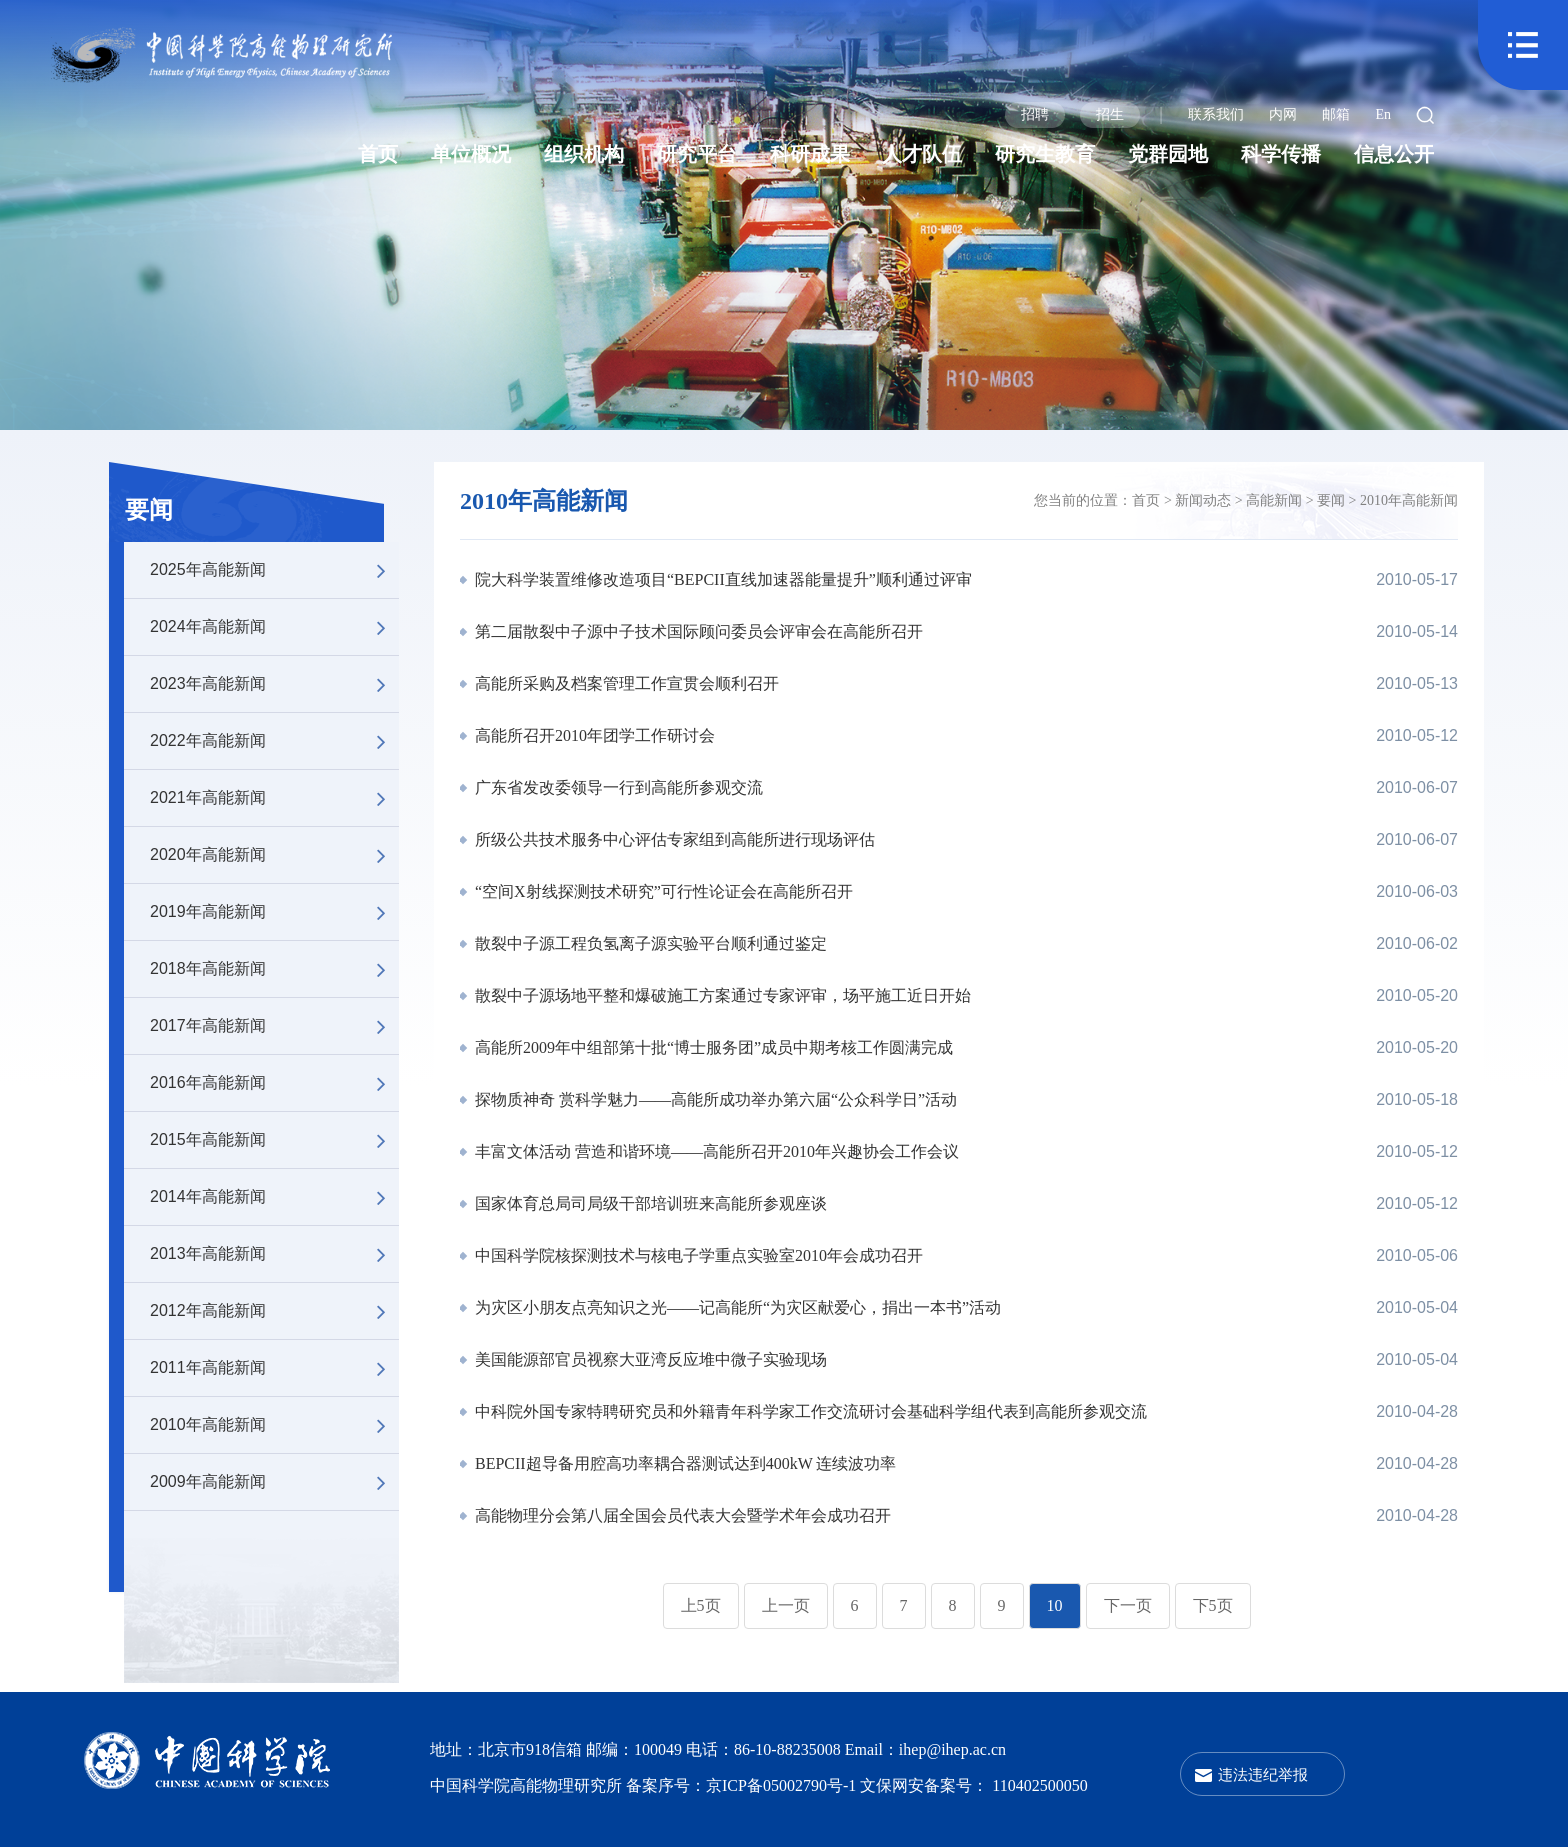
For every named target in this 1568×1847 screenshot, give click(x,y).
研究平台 (697, 154)
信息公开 (1394, 154)
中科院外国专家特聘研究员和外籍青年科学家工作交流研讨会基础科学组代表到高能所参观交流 (809, 1411)
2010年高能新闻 (274, 1425)
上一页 (786, 1605)
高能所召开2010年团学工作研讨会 (593, 735)
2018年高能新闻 (274, 969)
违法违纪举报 (1263, 1774)
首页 (378, 154)
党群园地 (1168, 154)
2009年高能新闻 (274, 1482)
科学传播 (1281, 154)
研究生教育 (1045, 154)
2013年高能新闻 (274, 1254)
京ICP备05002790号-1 (783, 1785)
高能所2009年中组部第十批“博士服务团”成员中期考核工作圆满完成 (712, 1047)
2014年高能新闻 (274, 1197)
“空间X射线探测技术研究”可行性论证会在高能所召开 (662, 891)
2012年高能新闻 (274, 1311)
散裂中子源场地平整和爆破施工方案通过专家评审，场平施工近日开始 (721, 995)
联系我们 (1216, 114)
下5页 (1213, 1605)
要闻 (149, 510)
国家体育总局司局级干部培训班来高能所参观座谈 (649, 1203)
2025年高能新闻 (274, 570)
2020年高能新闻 (274, 855)
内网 (1283, 114)
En (1383, 114)
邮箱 (1336, 114)
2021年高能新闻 (274, 798)
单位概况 (471, 154)
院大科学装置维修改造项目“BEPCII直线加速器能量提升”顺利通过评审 (721, 579)
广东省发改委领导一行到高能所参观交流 (617, 787)
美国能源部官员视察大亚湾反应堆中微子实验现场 (649, 1359)
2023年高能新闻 (274, 684)
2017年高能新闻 (274, 1026)
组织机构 (584, 154)
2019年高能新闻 (274, 912)
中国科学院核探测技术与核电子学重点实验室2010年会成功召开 (697, 1255)
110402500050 (1039, 1785)
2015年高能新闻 (274, 1140)
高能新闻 (1274, 500)
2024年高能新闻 (274, 627)
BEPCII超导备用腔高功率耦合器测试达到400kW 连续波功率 (683, 1463)
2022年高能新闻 (274, 741)
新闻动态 (1203, 500)
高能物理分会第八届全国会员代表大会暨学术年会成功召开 (681, 1515)
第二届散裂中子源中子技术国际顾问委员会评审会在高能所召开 (697, 631)
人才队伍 (922, 154)
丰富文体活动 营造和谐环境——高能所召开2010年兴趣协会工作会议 (715, 1151)
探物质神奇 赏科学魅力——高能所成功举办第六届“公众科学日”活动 (714, 1099)
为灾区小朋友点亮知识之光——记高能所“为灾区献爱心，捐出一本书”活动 (736, 1307)
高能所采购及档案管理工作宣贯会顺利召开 (625, 683)
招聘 (1035, 114)
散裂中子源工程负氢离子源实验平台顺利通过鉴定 (649, 943)
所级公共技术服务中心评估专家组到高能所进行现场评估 (673, 839)
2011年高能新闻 (274, 1368)
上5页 (701, 1605)
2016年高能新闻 (274, 1083)
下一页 (1128, 1605)
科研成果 (810, 154)
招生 (1110, 114)
